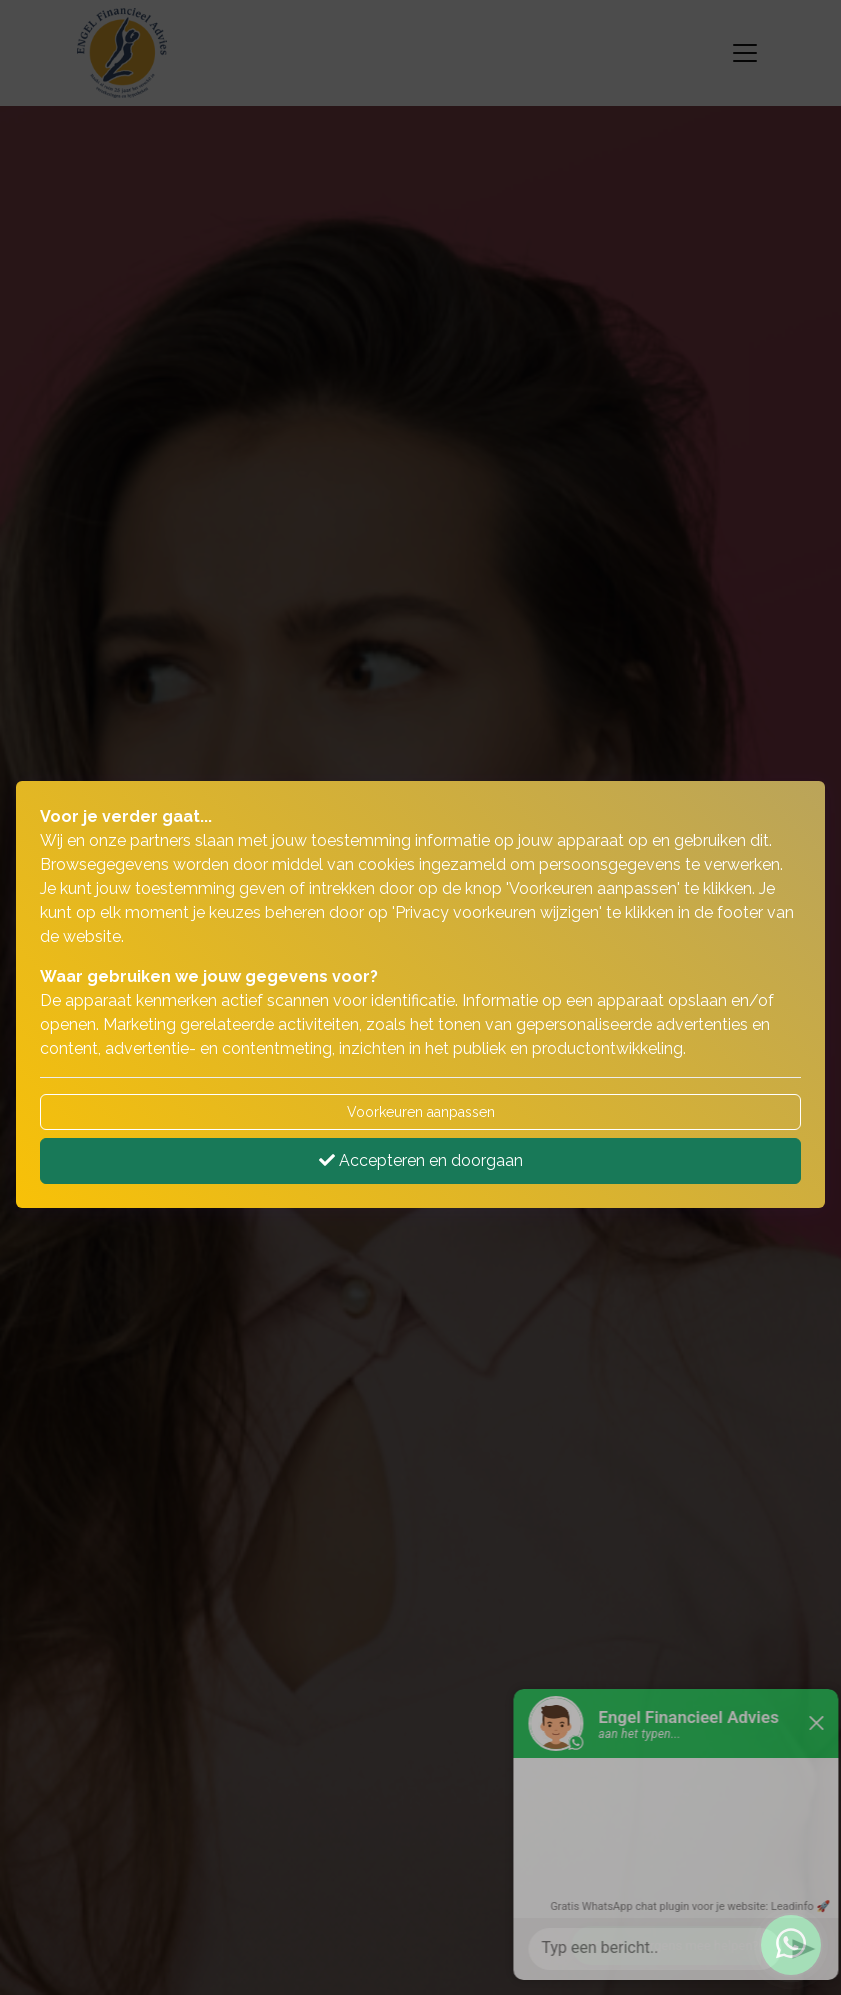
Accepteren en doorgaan (421, 1160)
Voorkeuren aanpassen (421, 1112)
